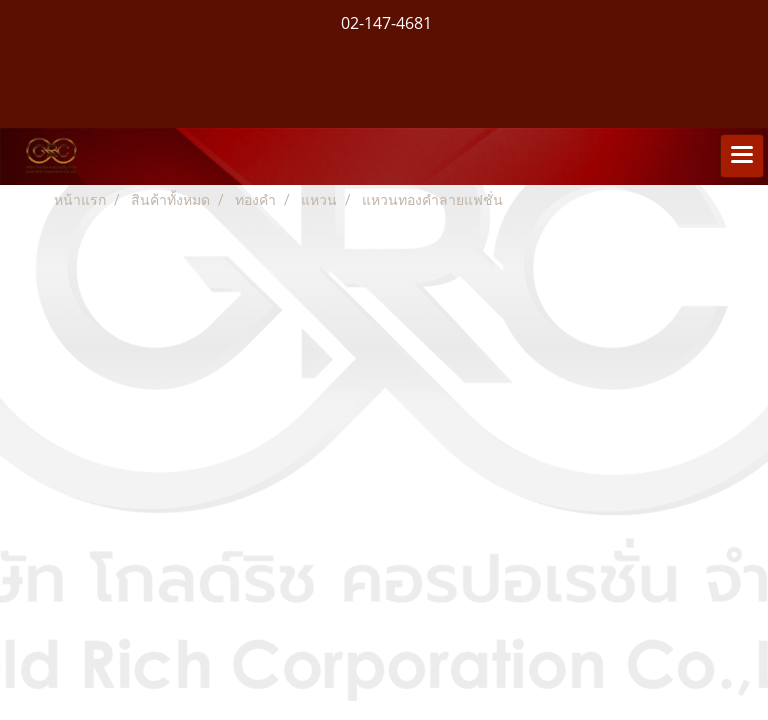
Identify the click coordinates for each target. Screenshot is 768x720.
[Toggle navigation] (742, 156)
